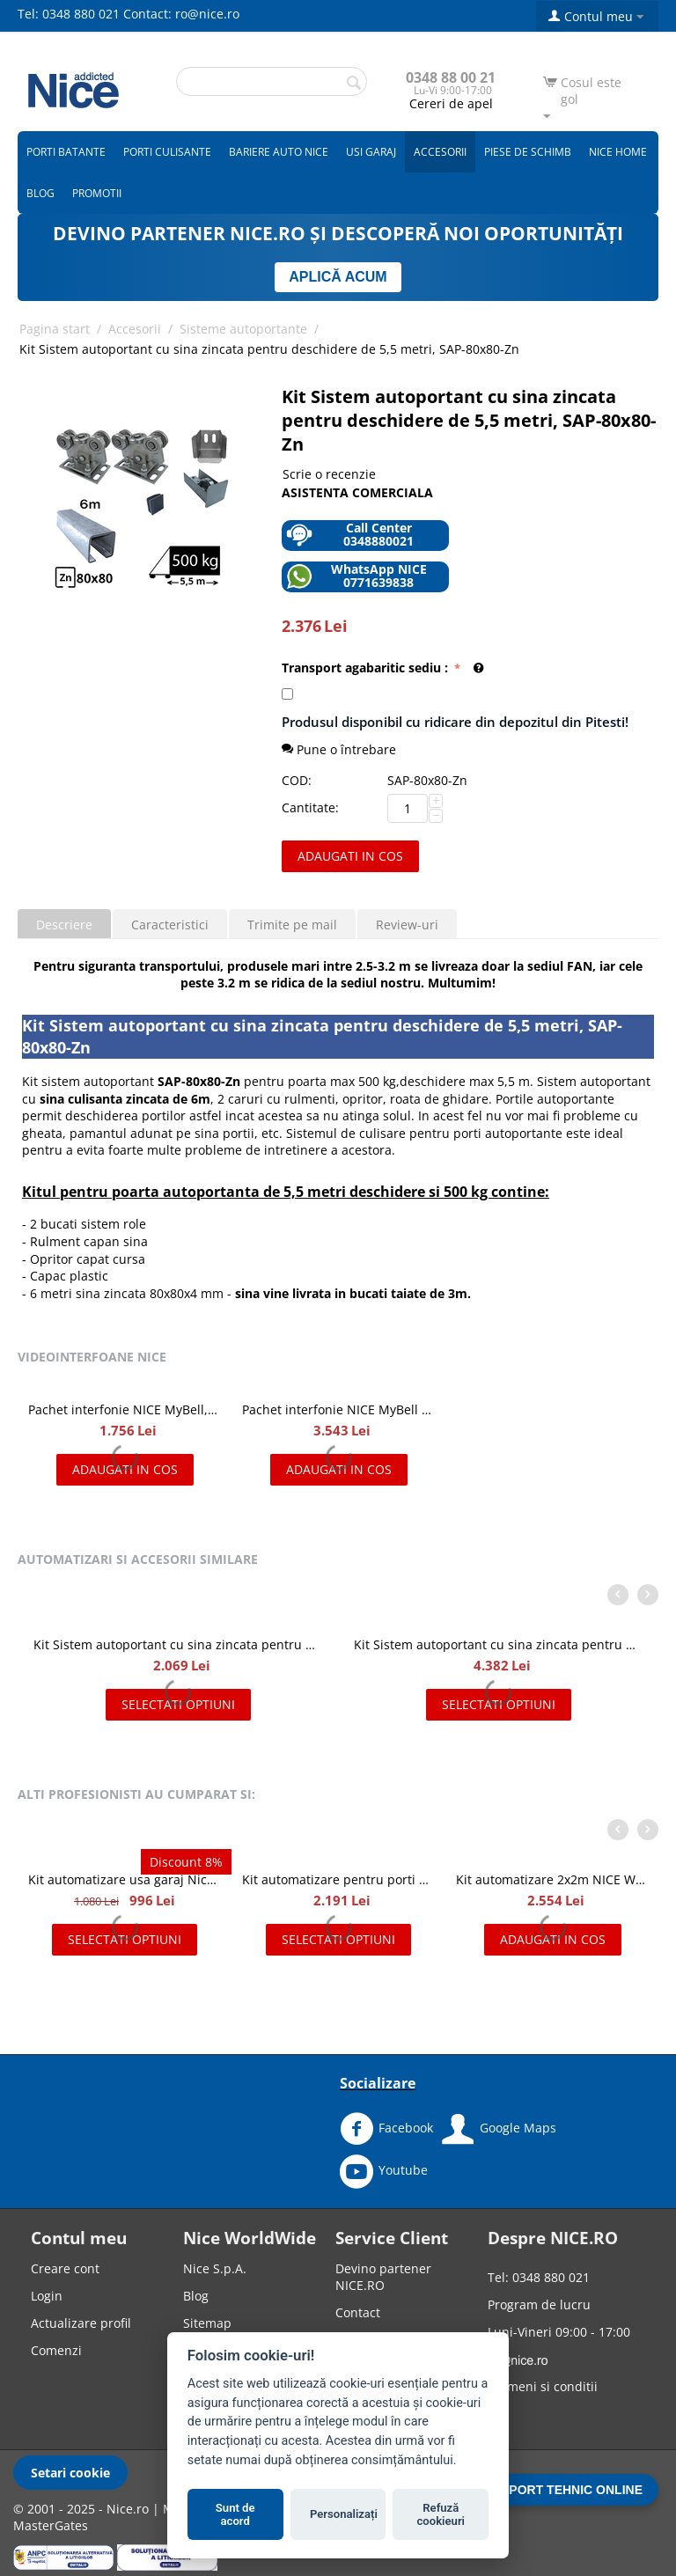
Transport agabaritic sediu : (367, 667)
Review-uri (407, 924)
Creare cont (65, 2268)
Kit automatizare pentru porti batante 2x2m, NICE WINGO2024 (338, 1879)
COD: (297, 780)
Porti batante (66, 151)
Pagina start (54, 328)
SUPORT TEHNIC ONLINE (567, 2490)
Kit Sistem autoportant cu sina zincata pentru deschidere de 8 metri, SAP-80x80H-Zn (498, 1644)
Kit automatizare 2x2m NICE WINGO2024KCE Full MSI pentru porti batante (552, 1879)
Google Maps (499, 2129)
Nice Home (618, 151)
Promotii (96, 193)
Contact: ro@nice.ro (181, 13)
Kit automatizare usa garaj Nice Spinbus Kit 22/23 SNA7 (124, 1879)
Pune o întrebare (339, 749)
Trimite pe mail (292, 924)
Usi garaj (371, 151)
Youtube (384, 2171)
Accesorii (440, 151)
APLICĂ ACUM (337, 276)
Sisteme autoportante (243, 328)
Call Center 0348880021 (350, 534)
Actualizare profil (81, 2323)
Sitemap (207, 2323)
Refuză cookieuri (441, 2514)
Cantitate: (310, 807)
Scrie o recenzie (329, 474)
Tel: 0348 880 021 (69, 13)
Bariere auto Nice (278, 151)
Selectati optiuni (178, 1704)
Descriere (64, 924)
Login (46, 2295)
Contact (357, 2312)
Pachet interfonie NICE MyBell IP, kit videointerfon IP (338, 1409)
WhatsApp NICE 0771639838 (356, 576)
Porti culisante (167, 151)
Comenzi (56, 2350)
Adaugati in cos (350, 856)
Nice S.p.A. (214, 2268)
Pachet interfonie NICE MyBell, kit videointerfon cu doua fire (124, 1409)
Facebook (386, 2129)
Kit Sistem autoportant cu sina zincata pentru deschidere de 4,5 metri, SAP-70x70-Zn (177, 1644)
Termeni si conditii (543, 2386)
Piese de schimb (527, 151)
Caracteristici (170, 924)
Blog (40, 193)
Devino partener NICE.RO (383, 2276)
